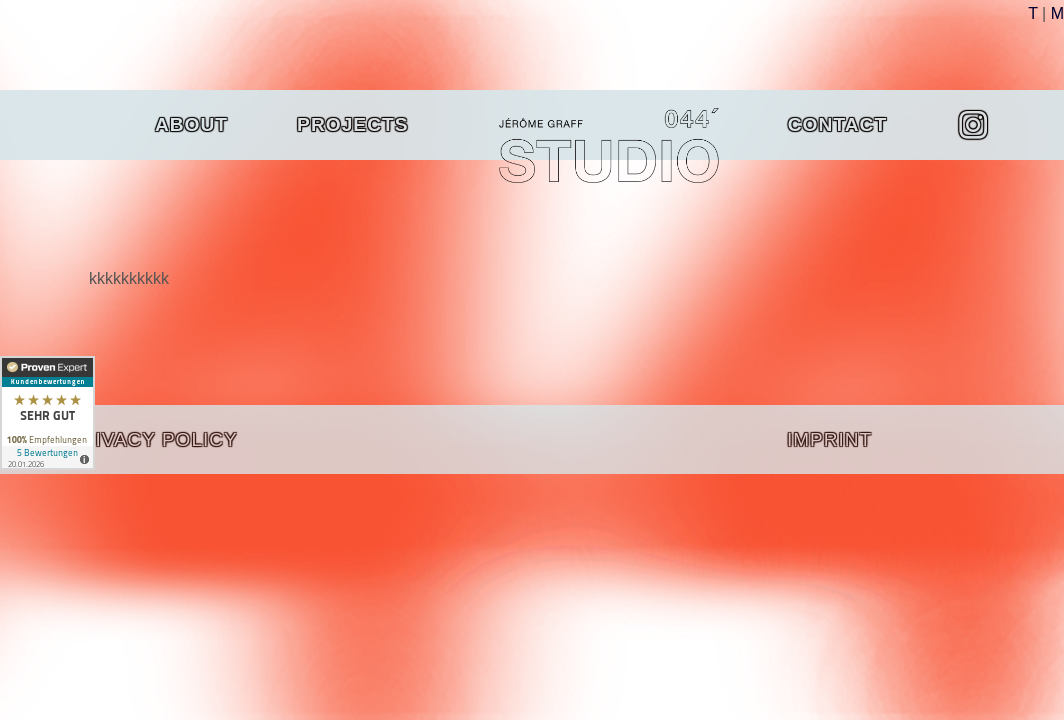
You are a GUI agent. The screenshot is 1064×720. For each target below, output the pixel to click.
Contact (837, 124)
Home (530, 124)
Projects (363, 124)
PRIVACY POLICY (152, 439)
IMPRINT (829, 439)
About (191, 124)
